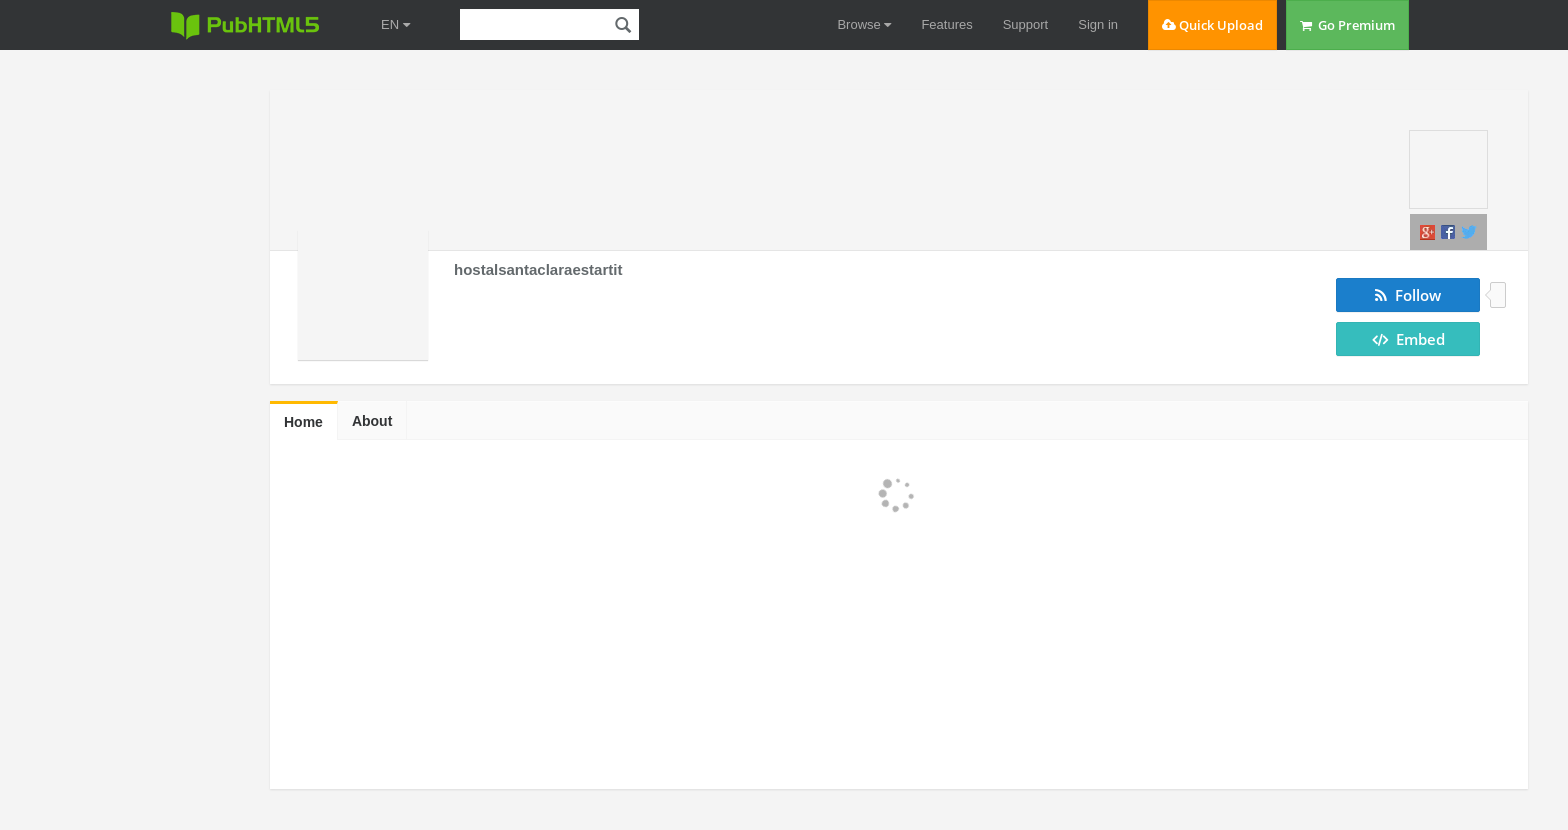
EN (395, 24)
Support (1026, 24)
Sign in (1098, 24)
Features (946, 24)
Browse (864, 24)
